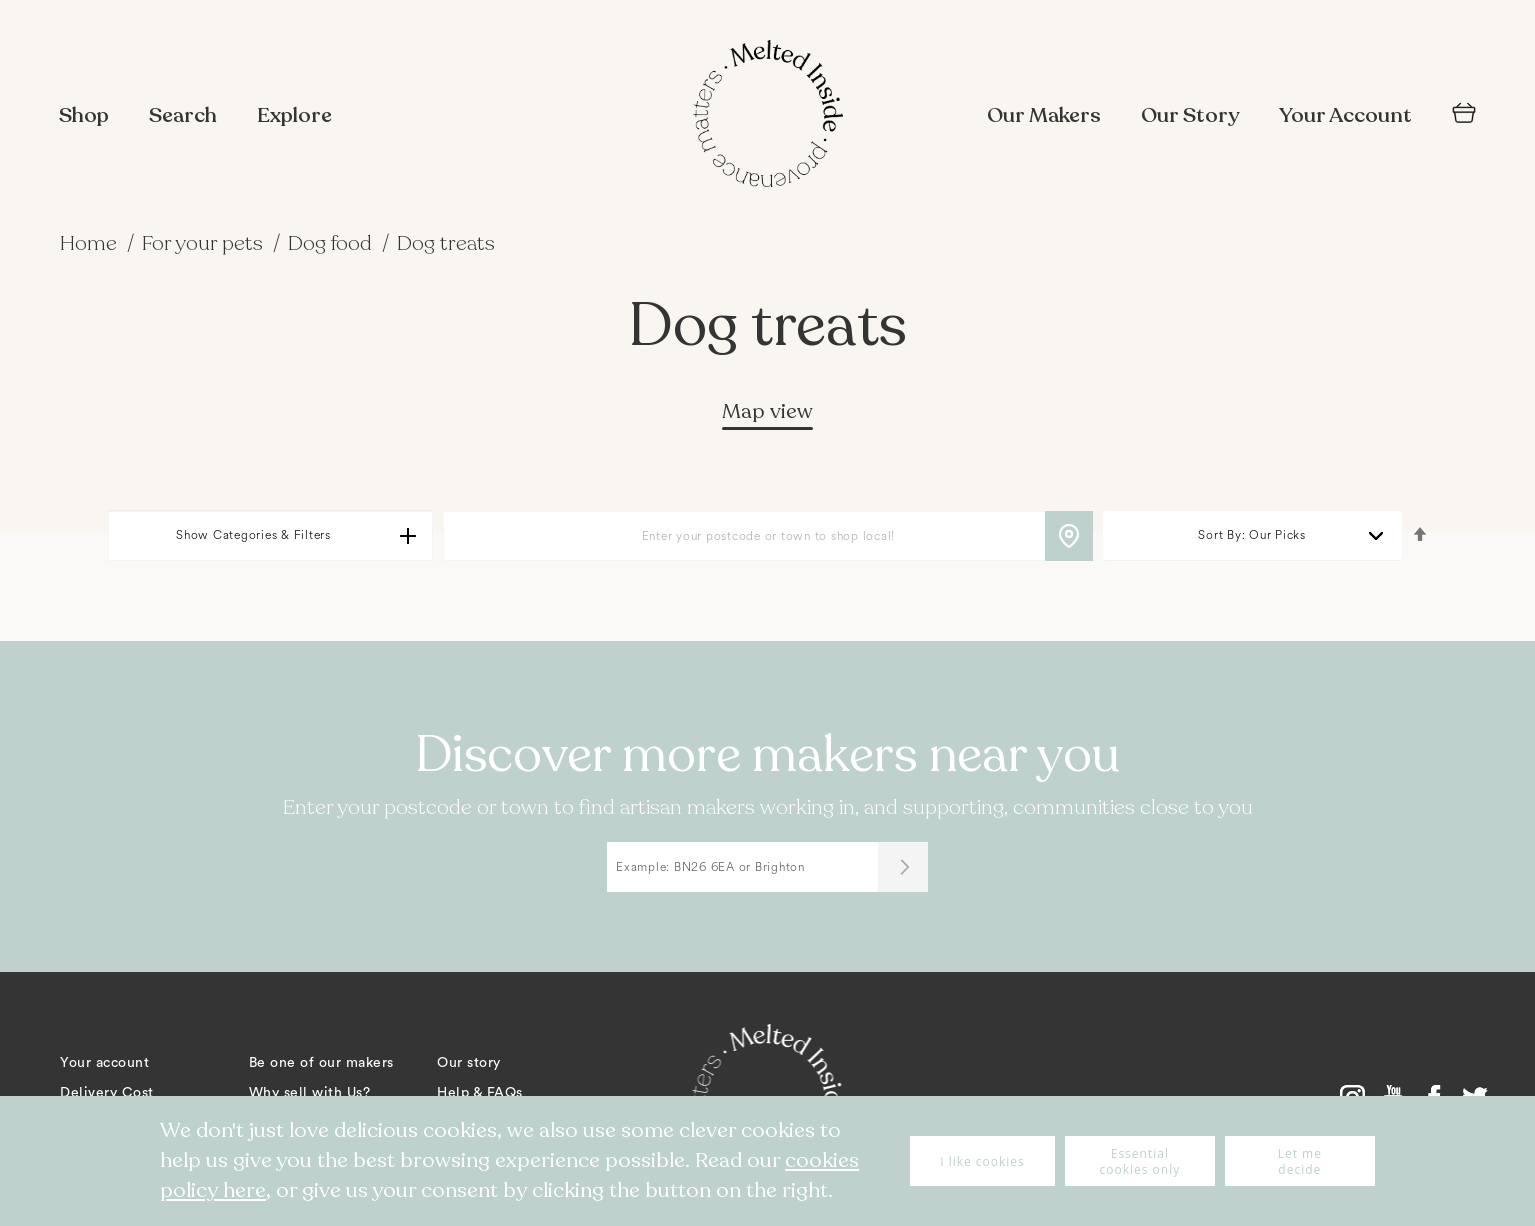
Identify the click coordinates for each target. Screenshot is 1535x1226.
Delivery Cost (107, 1093)
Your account (104, 1063)
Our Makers (1044, 115)
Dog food (332, 243)
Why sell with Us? (310, 1093)
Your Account (1345, 115)
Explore (294, 115)
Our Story (1190, 115)
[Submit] (903, 867)
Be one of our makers (321, 1063)
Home (91, 243)
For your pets (205, 243)
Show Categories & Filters (253, 535)
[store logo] (768, 116)
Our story (469, 1063)
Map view (767, 411)
